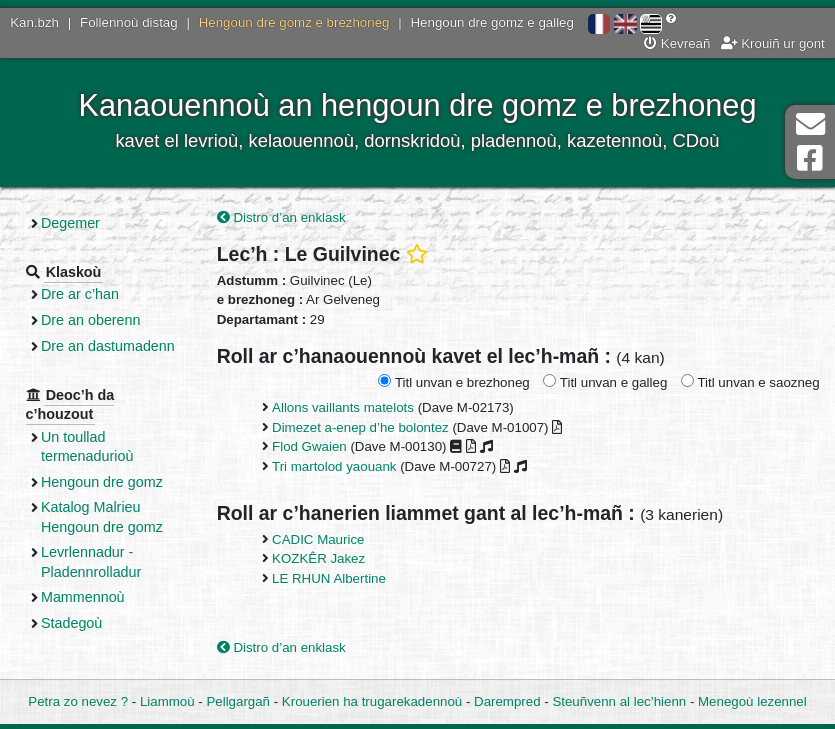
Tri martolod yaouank (334, 466)
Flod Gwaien (309, 446)
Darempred (507, 701)
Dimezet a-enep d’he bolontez (360, 427)
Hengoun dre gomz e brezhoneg (294, 22)
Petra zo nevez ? (78, 701)
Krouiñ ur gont (773, 43)
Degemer (70, 223)
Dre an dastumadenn (108, 346)
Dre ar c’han (80, 294)
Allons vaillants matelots (343, 407)
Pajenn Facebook (810, 158)
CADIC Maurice (318, 539)
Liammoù (167, 701)
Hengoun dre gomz (102, 482)
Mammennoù (83, 597)
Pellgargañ (238, 701)
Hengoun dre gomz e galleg (492, 22)
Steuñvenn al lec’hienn (619, 701)
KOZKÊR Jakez (318, 558)
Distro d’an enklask (281, 217)
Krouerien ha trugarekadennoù (372, 701)
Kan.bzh (34, 22)
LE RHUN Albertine (329, 578)
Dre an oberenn (91, 320)
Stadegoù (71, 623)
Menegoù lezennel (752, 701)
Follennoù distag (129, 22)
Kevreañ (677, 43)
